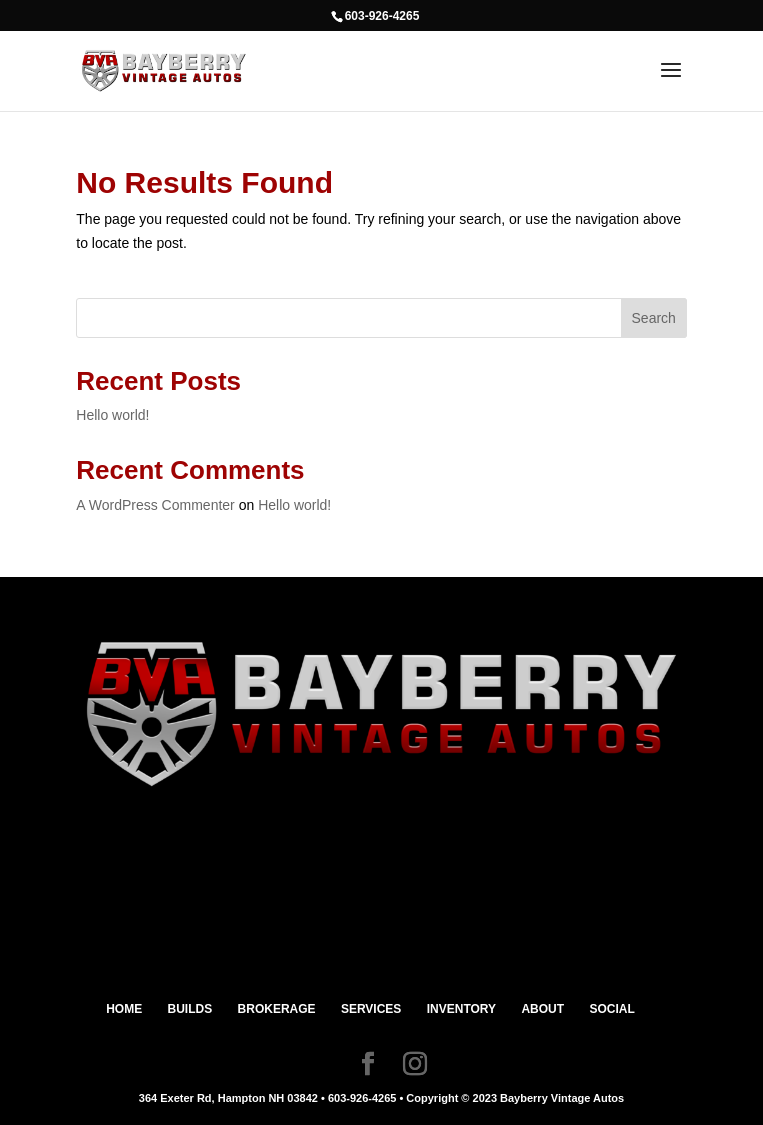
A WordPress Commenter (155, 505)
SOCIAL (611, 1009)
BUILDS (190, 1009)
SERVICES (371, 1009)
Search (654, 318)
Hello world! (112, 415)
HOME (124, 1009)
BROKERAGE (277, 1009)
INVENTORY (461, 1009)
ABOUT (542, 1009)
